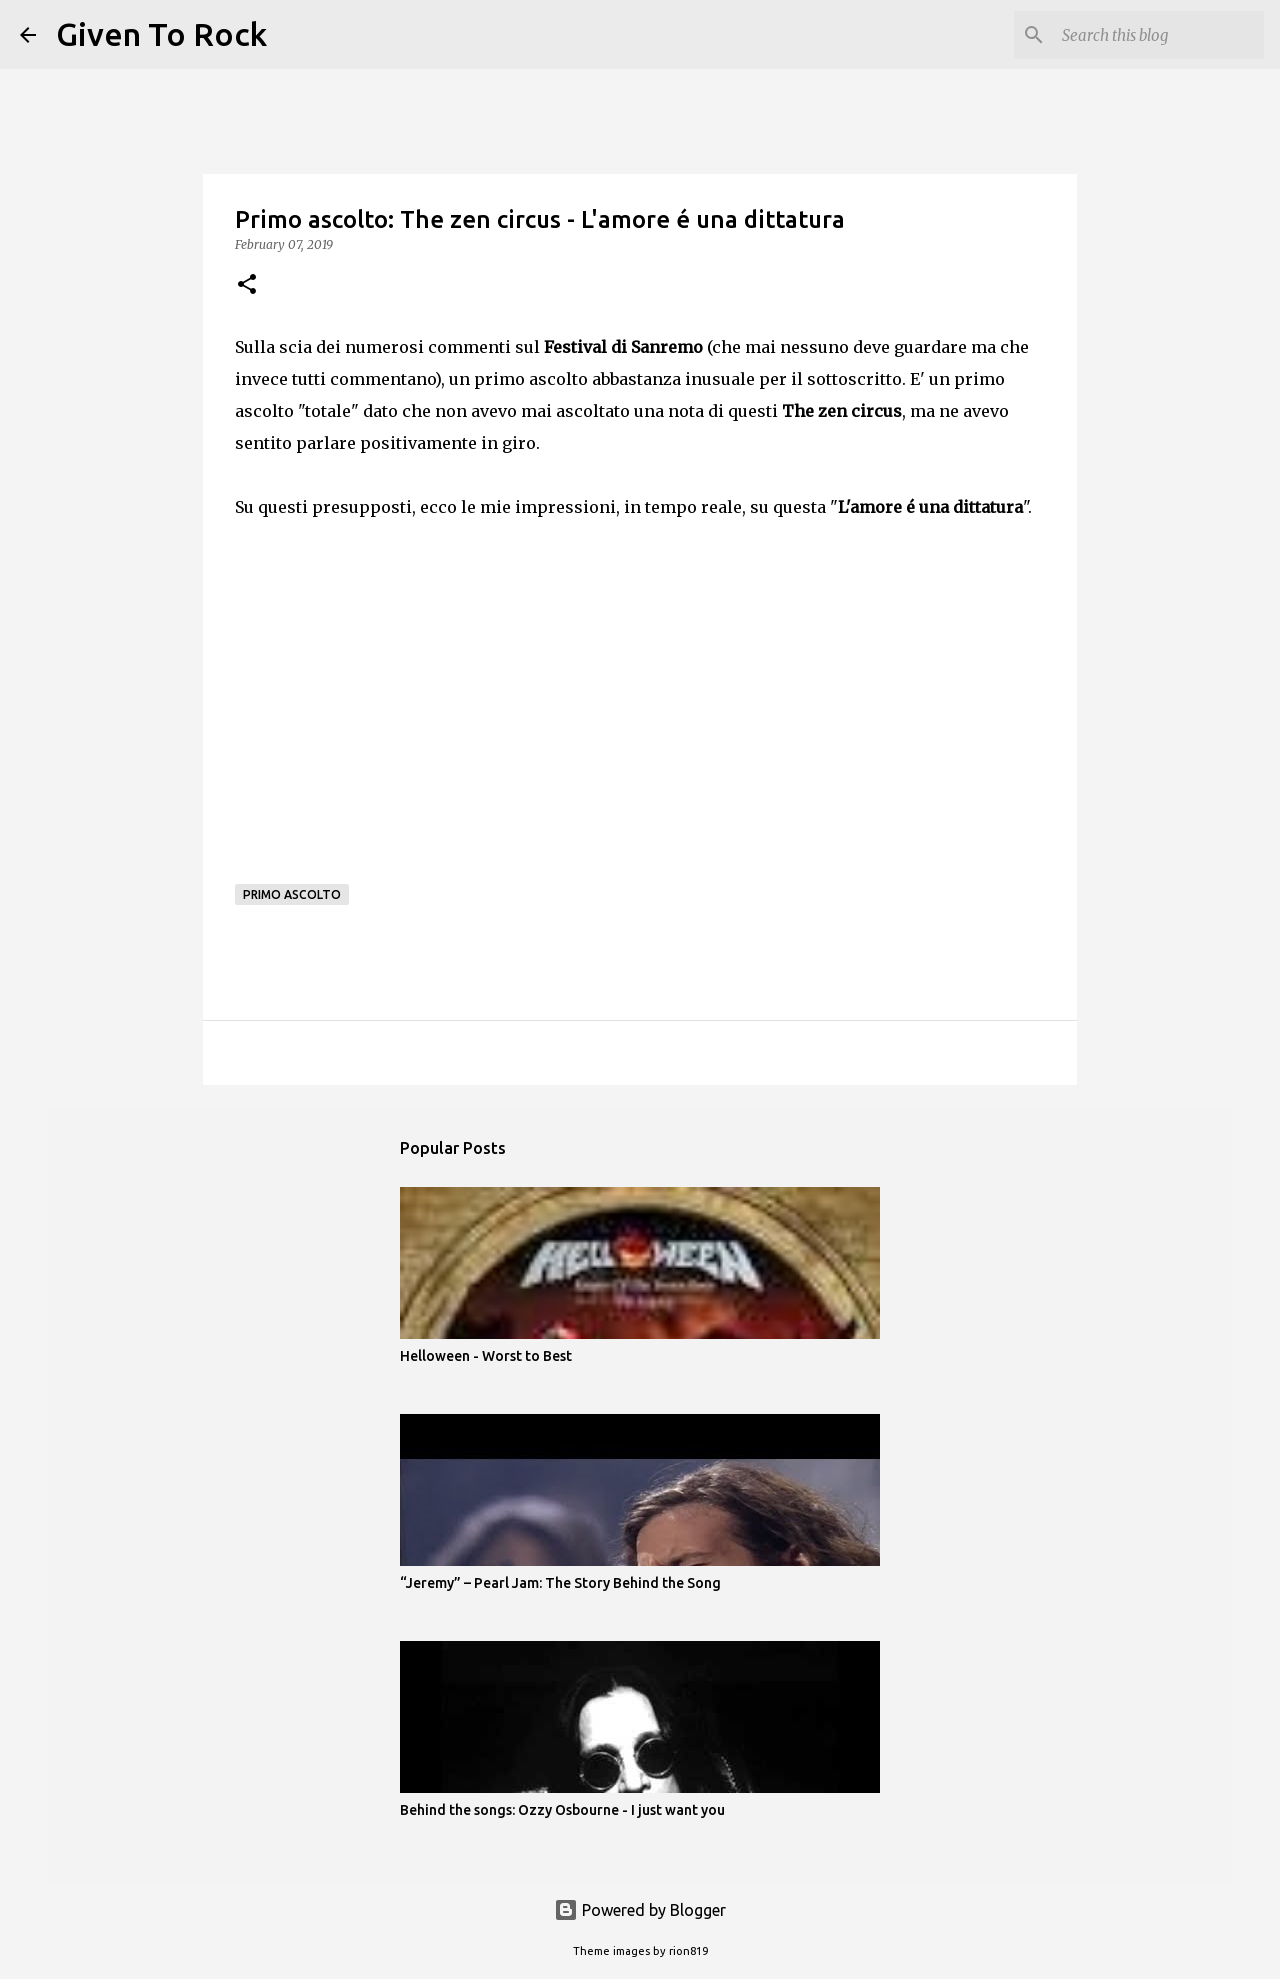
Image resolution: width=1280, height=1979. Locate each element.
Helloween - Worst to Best (486, 1356)
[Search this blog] (1159, 35)
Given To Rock (161, 34)
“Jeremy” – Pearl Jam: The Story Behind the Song (560, 1583)
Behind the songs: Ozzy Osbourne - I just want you (562, 1810)
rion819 (688, 1951)
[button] (247, 285)
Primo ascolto (292, 894)
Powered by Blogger (640, 1910)
